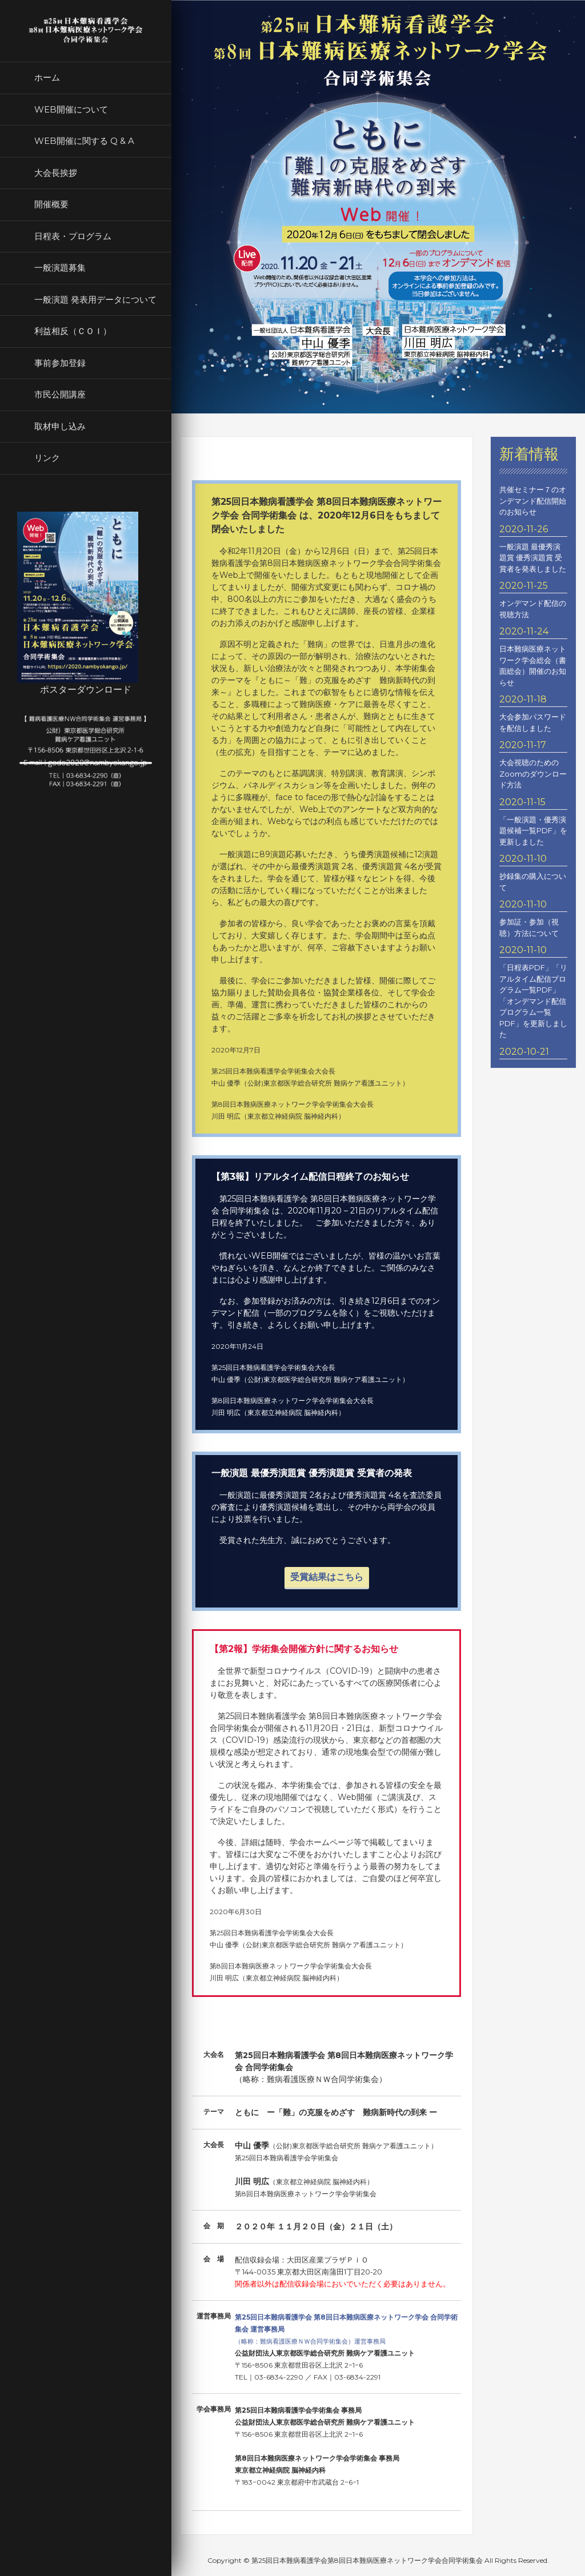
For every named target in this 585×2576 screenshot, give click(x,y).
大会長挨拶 (55, 172)
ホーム (47, 77)
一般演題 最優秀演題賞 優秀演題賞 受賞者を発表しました (532, 557)
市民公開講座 (60, 394)
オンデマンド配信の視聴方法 (532, 608)
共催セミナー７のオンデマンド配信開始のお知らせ (532, 500)
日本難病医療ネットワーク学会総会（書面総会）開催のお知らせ (532, 665)
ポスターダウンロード (85, 689)
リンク (47, 457)
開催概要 (51, 204)
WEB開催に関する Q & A (84, 140)
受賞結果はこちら (326, 1577)
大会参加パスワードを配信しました (532, 722)
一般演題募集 (60, 267)
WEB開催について (71, 109)
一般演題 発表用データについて (95, 299)
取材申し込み (60, 426)
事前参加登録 (60, 362)
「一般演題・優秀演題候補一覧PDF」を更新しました (533, 830)
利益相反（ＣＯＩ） (72, 330)
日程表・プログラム (72, 236)
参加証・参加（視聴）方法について (529, 927)
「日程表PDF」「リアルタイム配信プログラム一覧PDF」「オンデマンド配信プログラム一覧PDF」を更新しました (533, 1001)
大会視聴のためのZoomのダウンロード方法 (533, 773)
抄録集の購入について (532, 881)
